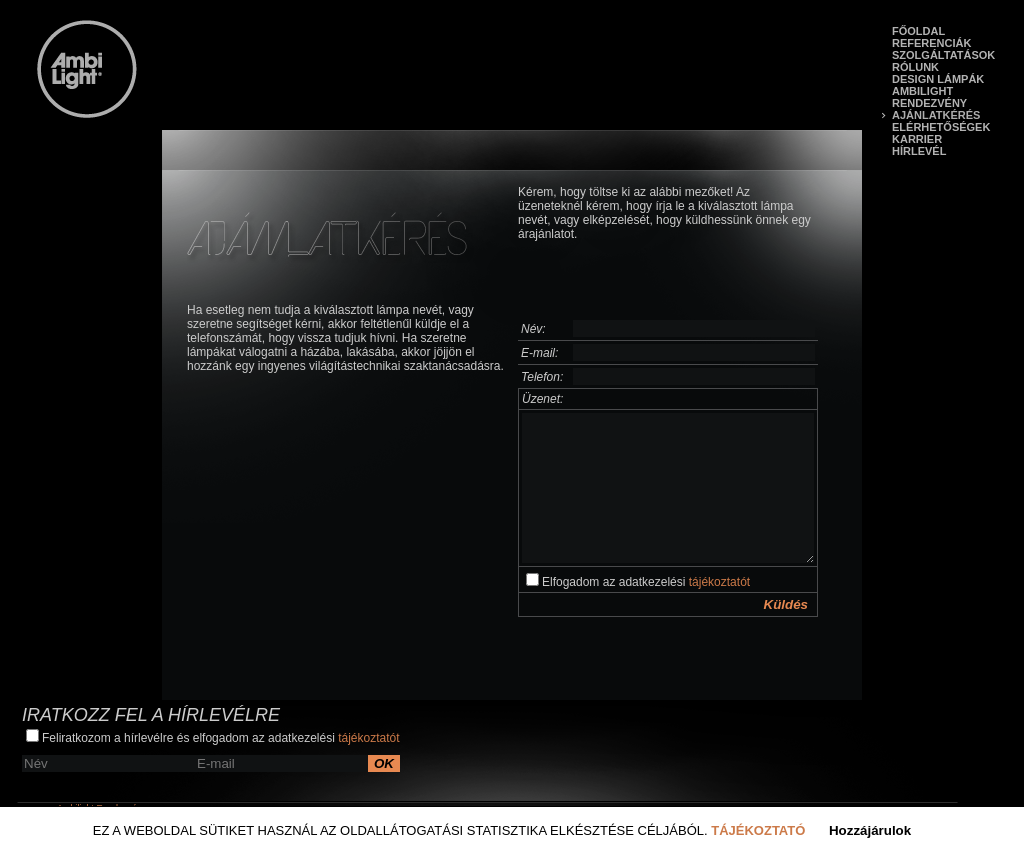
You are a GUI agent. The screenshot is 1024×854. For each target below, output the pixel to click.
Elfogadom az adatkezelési (638, 581)
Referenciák (931, 43)
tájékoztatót (719, 582)
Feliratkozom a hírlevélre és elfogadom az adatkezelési (213, 737)
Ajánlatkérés (936, 115)
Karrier (917, 139)
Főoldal (918, 31)
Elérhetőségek (941, 127)
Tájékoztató (758, 830)
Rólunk (915, 67)
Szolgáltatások (943, 55)
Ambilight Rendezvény (929, 97)
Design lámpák (938, 79)
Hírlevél (919, 151)
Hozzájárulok (870, 830)
